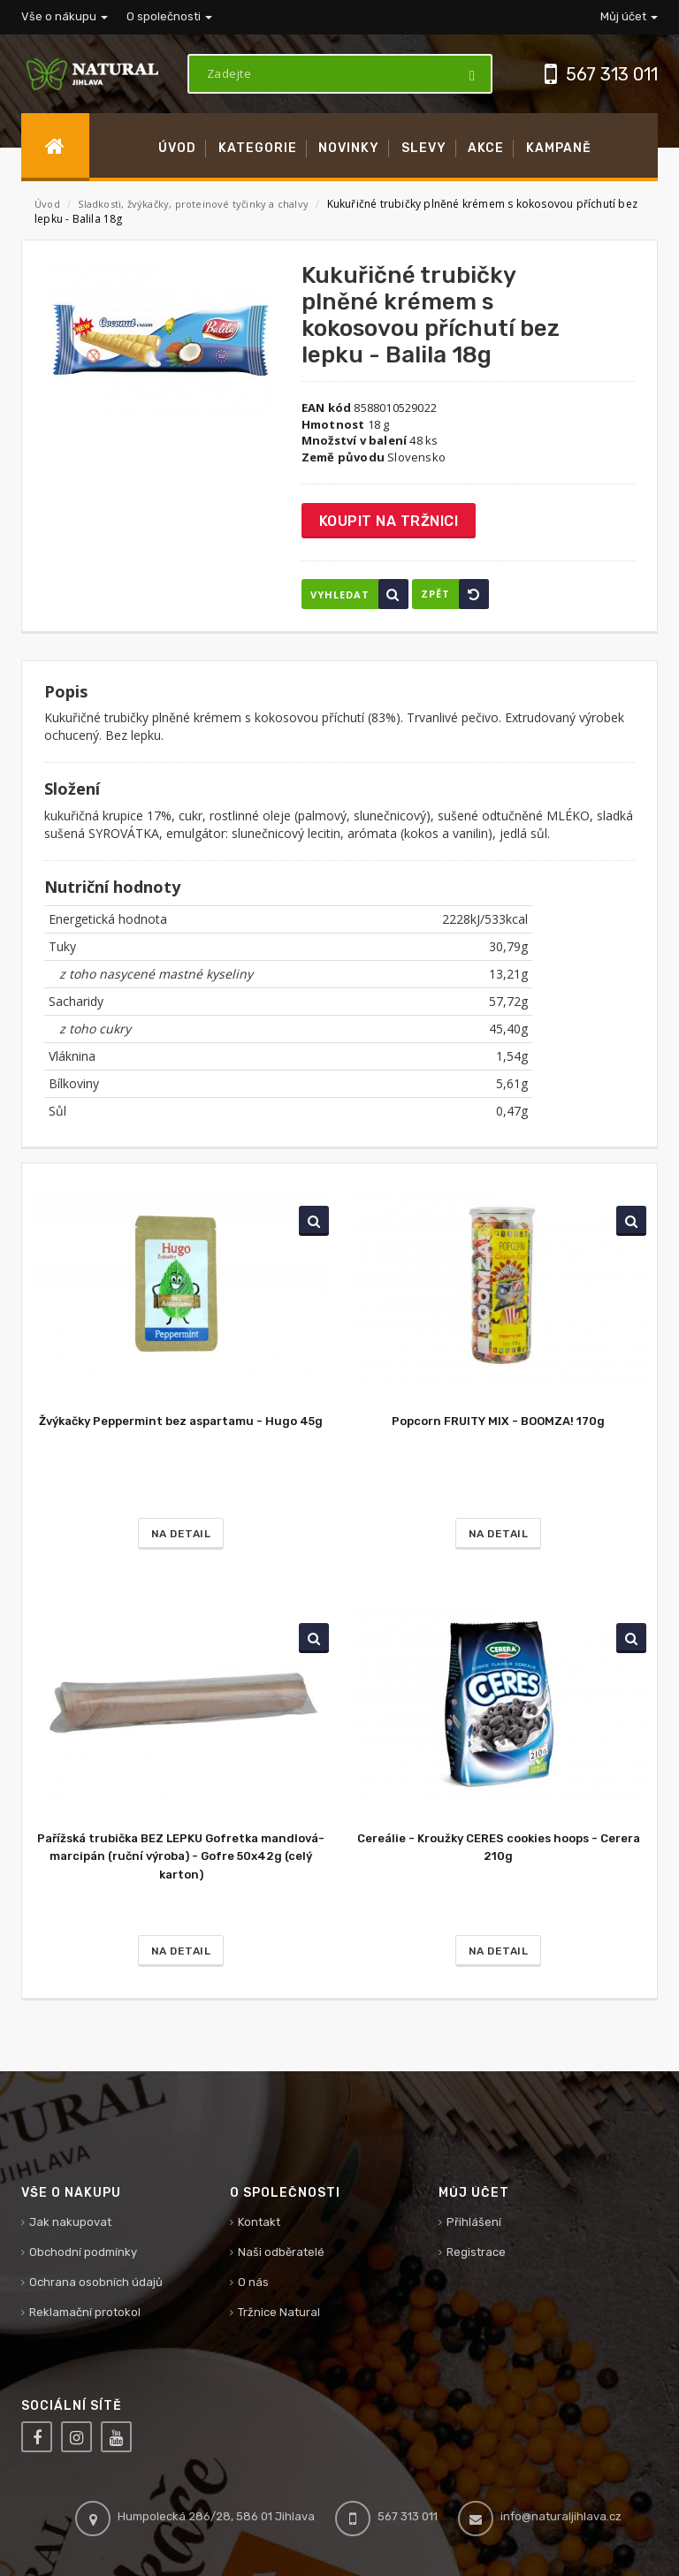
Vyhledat (359, 594)
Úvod (47, 203)
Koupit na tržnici (389, 521)
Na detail (181, 1534)
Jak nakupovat (70, 2222)
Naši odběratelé (281, 2252)
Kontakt (259, 2222)
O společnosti (169, 16)
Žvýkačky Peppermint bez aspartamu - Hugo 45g (181, 1421)
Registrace (476, 2252)
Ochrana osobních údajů (96, 2282)
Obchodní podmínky (83, 2252)
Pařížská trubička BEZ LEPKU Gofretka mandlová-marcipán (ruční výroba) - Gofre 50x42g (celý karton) (180, 1856)
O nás (253, 2282)
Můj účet (629, 16)
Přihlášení (473, 2222)
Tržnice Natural (279, 2312)
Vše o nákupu (64, 16)
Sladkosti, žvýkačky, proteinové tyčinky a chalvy (194, 203)
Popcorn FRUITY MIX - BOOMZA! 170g (498, 1421)
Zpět (455, 594)
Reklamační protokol (85, 2312)
